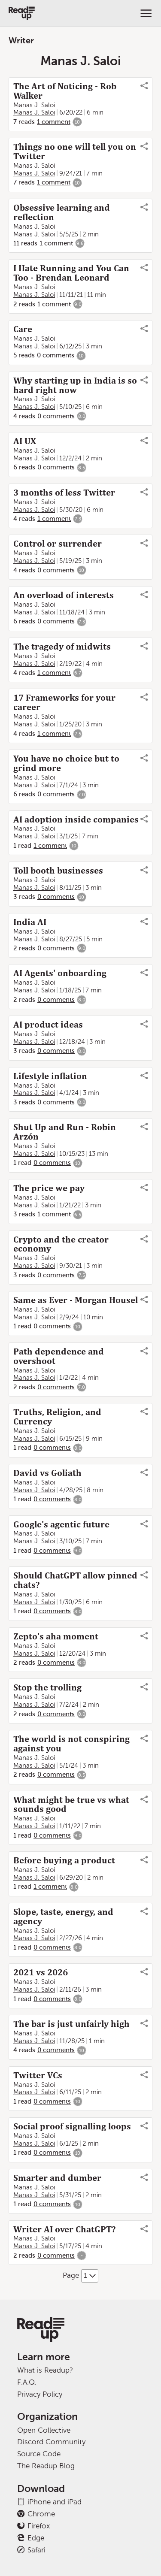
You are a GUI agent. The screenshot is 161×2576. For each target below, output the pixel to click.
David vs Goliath (47, 1473)
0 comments (55, 355)
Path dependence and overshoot (58, 1356)
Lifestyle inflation (50, 1076)
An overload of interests (63, 595)
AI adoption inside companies (76, 819)
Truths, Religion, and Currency (57, 1417)
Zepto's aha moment (55, 1636)
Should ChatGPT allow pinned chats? (75, 1580)
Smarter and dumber (57, 2178)
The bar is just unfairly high (71, 2024)
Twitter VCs (37, 2075)
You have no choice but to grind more (66, 763)
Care (22, 329)
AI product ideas (48, 1024)
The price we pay (49, 1188)
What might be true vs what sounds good (71, 1804)
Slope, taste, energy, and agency (63, 1916)
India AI (29, 922)
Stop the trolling (47, 1687)
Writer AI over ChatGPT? (64, 2229)
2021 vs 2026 (40, 1972)
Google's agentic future (61, 1524)
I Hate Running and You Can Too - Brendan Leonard (71, 273)
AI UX (24, 441)
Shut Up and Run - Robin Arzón (64, 1132)
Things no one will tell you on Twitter (74, 151)
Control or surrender (57, 543)
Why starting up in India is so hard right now (75, 385)
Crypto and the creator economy (61, 1244)
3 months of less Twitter (64, 492)
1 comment (53, 121)
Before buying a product (64, 1860)
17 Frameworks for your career (64, 702)
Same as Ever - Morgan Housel (75, 1300)
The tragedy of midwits (62, 646)
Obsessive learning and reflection (61, 212)
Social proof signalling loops (72, 2126)
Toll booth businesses (58, 870)
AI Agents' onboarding (59, 973)
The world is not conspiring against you (71, 1744)
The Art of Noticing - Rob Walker (64, 91)
